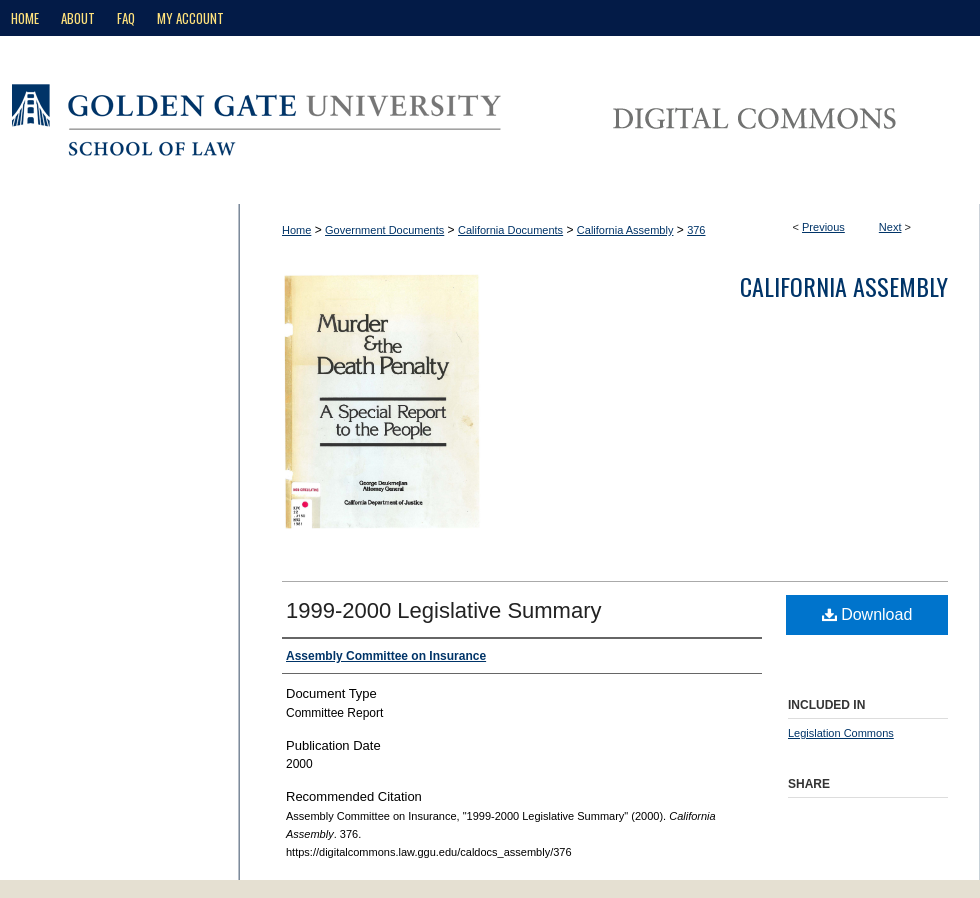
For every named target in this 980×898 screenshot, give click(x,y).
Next (890, 227)
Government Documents (384, 230)
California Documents (510, 230)
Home (296, 230)
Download (867, 614)
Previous (823, 227)
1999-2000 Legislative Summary (444, 610)
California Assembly (625, 230)
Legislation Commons (841, 733)
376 (696, 230)
